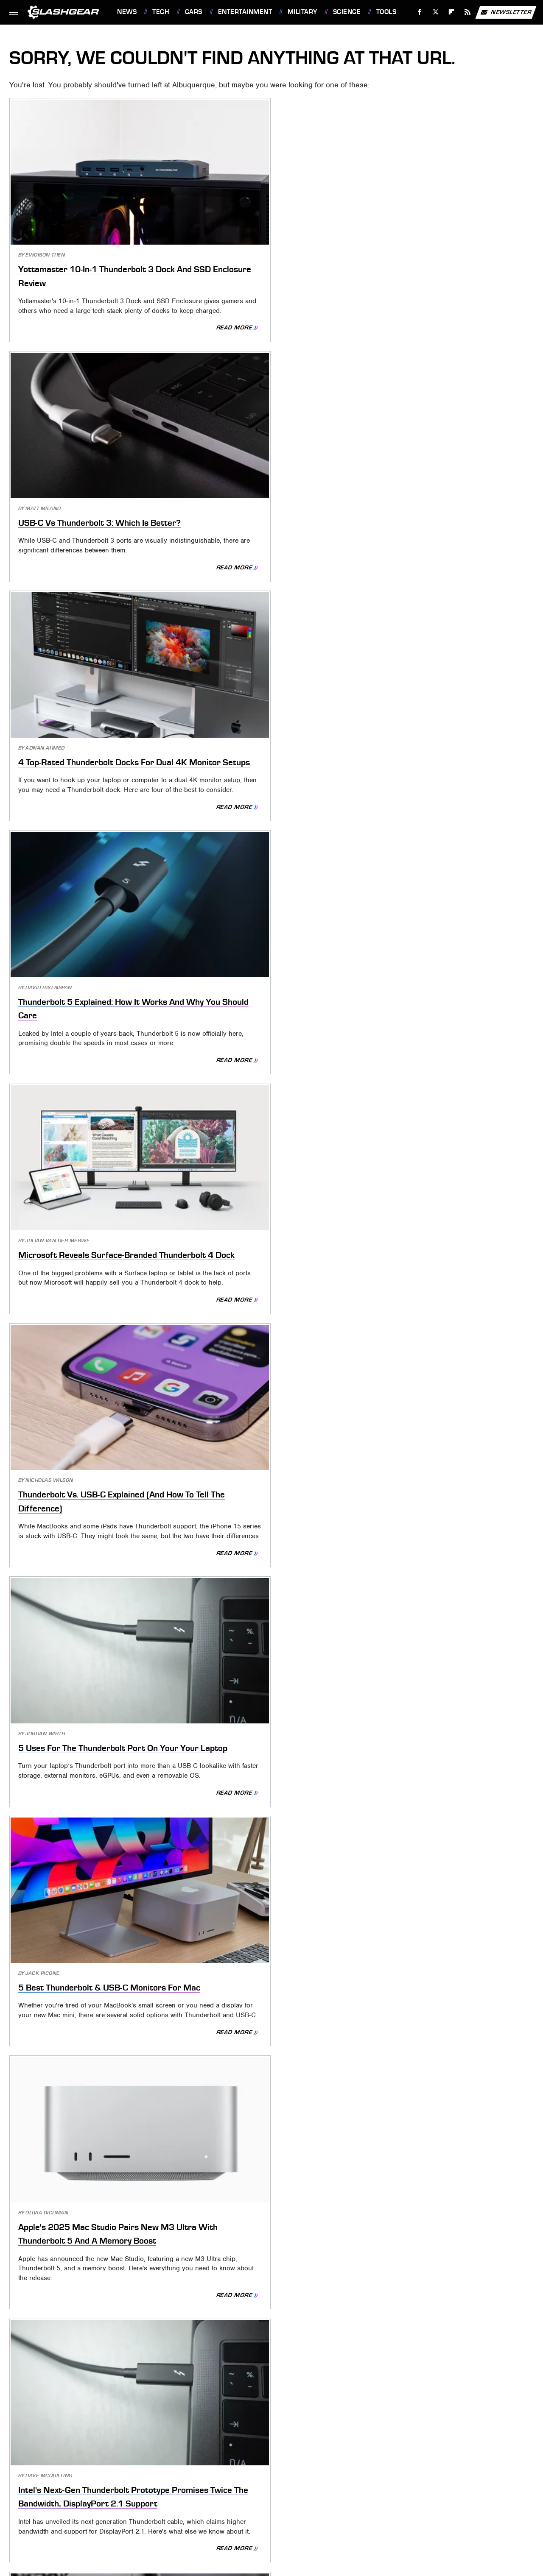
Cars (193, 12)
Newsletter (505, 12)
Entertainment (245, 12)
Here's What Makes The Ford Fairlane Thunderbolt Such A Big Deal (89, 1155)
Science (347, 12)
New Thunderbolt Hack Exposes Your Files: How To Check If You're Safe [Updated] (448, 1388)
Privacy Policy (309, 2451)
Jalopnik (249, 2502)
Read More (143, 299)
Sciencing (329, 2502)
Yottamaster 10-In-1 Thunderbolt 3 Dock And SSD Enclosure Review (91, 230)
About (217, 2451)
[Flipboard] (451, 12)
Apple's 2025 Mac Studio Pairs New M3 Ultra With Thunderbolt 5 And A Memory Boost (445, 674)
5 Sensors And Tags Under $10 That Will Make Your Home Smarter (87, 1845)
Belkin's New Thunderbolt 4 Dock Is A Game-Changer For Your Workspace (268, 1155)
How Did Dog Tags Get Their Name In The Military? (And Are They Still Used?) (87, 2079)
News (127, 12)
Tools (386, 12)
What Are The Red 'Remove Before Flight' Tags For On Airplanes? (434, 2303)
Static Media (228, 2464)
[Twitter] (435, 12)
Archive (255, 2451)
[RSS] (468, 12)
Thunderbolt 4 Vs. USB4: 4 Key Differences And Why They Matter (442, 1155)
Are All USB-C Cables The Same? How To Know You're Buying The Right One (267, 1622)
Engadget (214, 2502)
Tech (160, 12)
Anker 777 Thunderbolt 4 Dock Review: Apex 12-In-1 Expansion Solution (443, 908)
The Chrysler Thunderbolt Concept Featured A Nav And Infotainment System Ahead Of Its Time (93, 1622)
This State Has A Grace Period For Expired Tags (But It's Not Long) (263, 1845)
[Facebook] (420, 12)
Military (302, 12)
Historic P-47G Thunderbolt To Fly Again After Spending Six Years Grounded (270, 2303)
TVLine (279, 2502)
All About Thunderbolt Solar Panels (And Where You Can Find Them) (90, 1388)
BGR (301, 2502)
